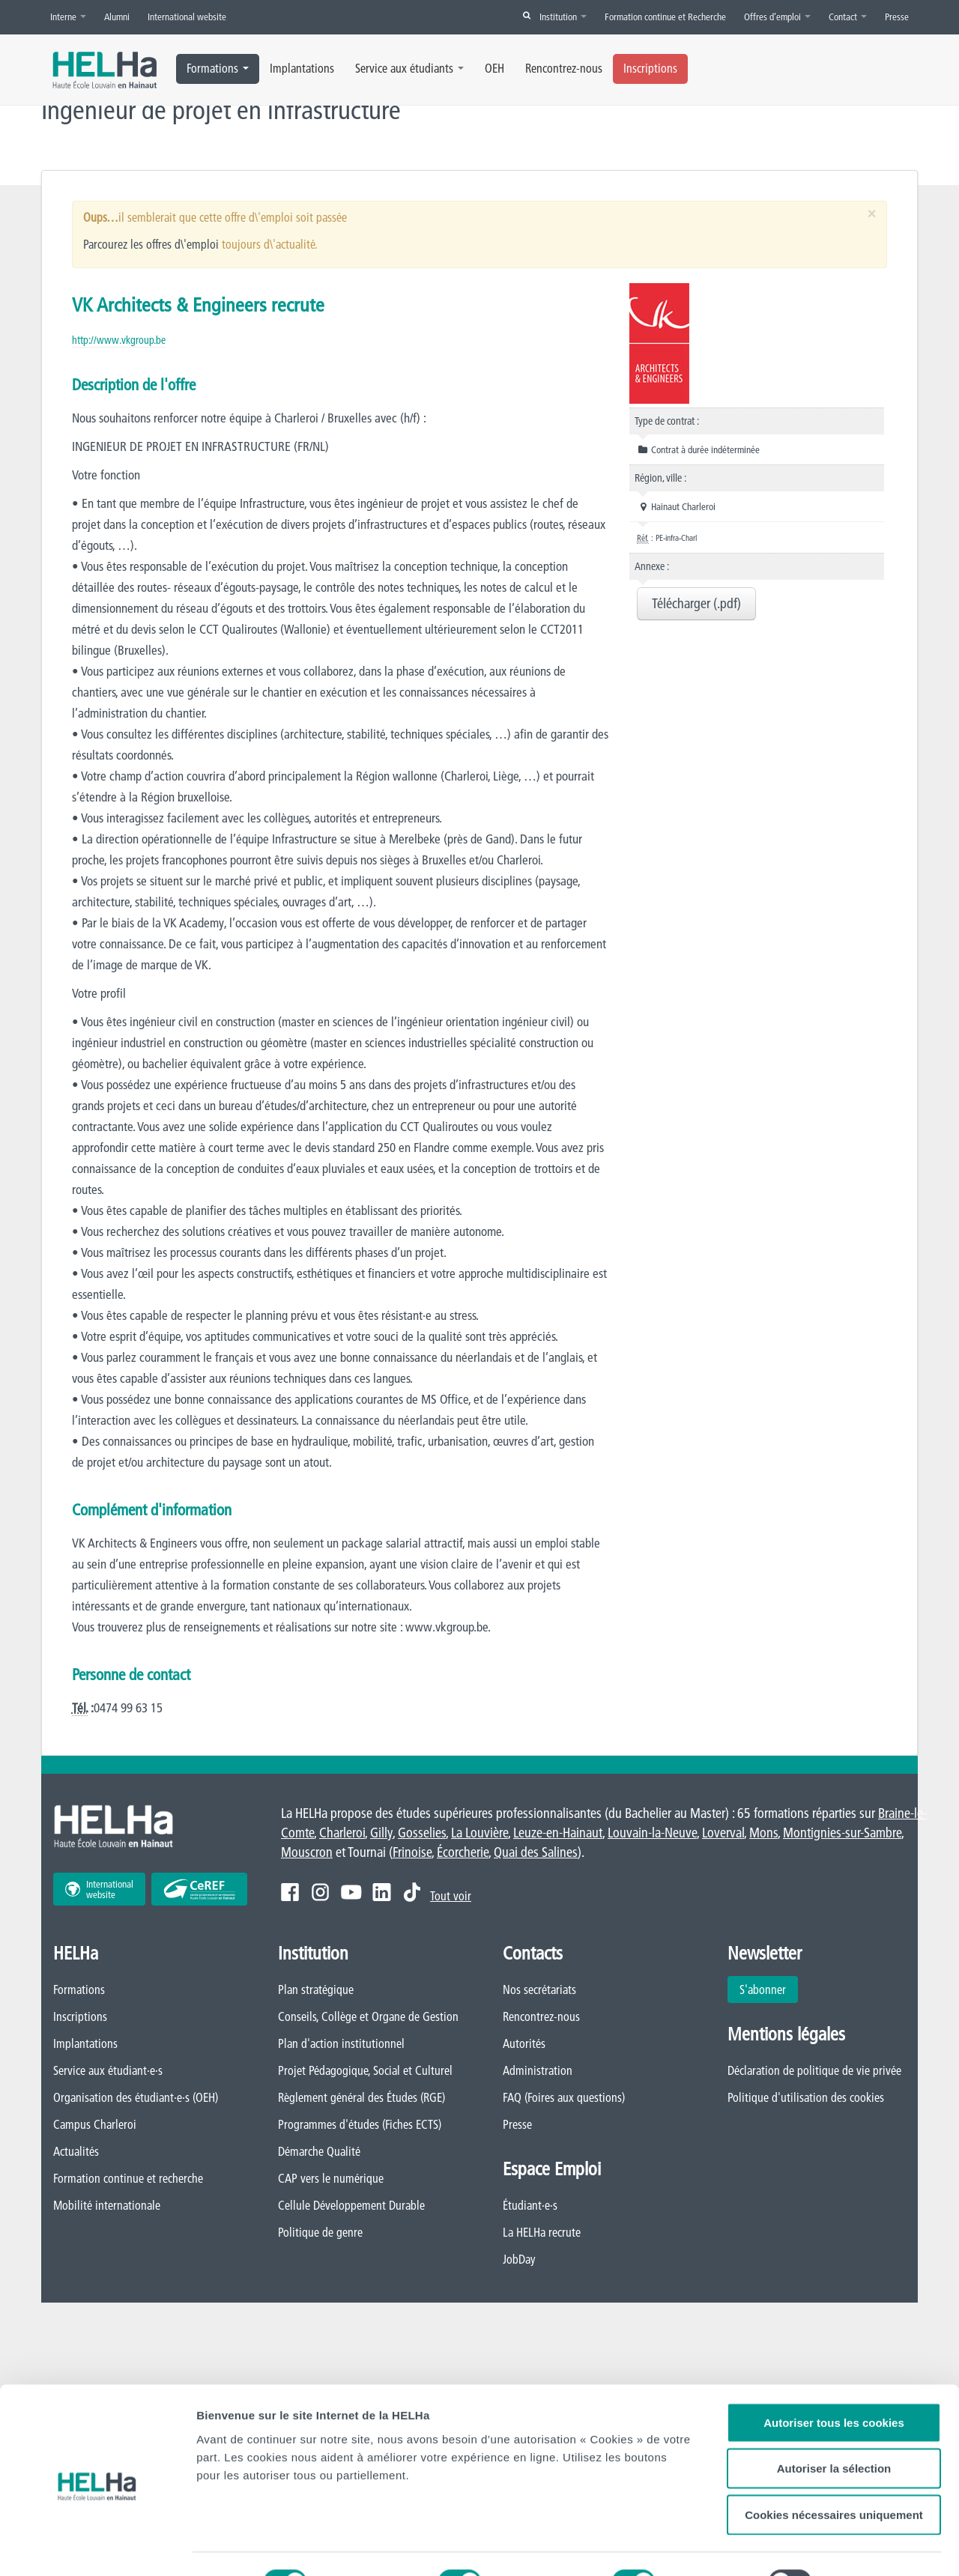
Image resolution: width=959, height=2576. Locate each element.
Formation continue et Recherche (665, 16)
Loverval (723, 1833)
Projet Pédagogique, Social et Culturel (365, 2071)
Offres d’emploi (777, 16)
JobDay (519, 2259)
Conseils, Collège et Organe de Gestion (368, 2017)
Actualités (76, 2152)
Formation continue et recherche (128, 2179)
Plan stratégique (316, 1990)
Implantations (302, 68)
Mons (763, 1833)
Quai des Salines (536, 1852)
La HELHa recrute (542, 2232)
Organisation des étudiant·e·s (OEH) (135, 2098)
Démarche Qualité (319, 2152)
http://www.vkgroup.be (119, 340)
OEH (494, 68)
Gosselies (422, 1833)
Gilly (381, 1833)
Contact (848, 16)
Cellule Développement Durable (351, 2205)
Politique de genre (320, 2232)
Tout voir (450, 1896)
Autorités (524, 2044)
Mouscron (307, 1852)
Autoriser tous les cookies (833, 2364)
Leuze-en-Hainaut (557, 1833)
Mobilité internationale (106, 2205)
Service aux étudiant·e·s (108, 2071)
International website (187, 16)
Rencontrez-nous (563, 68)
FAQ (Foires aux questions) (564, 2098)
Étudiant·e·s (530, 2205)
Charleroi (342, 1833)
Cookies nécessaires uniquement (834, 2456)
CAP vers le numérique (331, 2179)
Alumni (117, 16)
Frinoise (412, 1852)
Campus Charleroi (94, 2125)
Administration (537, 2071)
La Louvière (479, 1833)
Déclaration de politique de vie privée (814, 2071)
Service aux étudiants (409, 68)
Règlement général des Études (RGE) (361, 2098)
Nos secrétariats (539, 1990)
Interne (68, 16)
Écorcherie (462, 1852)
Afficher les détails (246, 2546)
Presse (897, 16)
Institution (563, 16)
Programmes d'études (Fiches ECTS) (359, 2125)
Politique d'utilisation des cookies (805, 2098)
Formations (218, 68)
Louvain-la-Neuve (652, 1833)
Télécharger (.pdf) (696, 603)
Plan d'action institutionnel (341, 2044)
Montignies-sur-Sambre (842, 1833)
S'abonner (762, 1990)
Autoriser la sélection (834, 2410)
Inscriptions (650, 68)
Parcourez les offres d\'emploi (151, 244)
